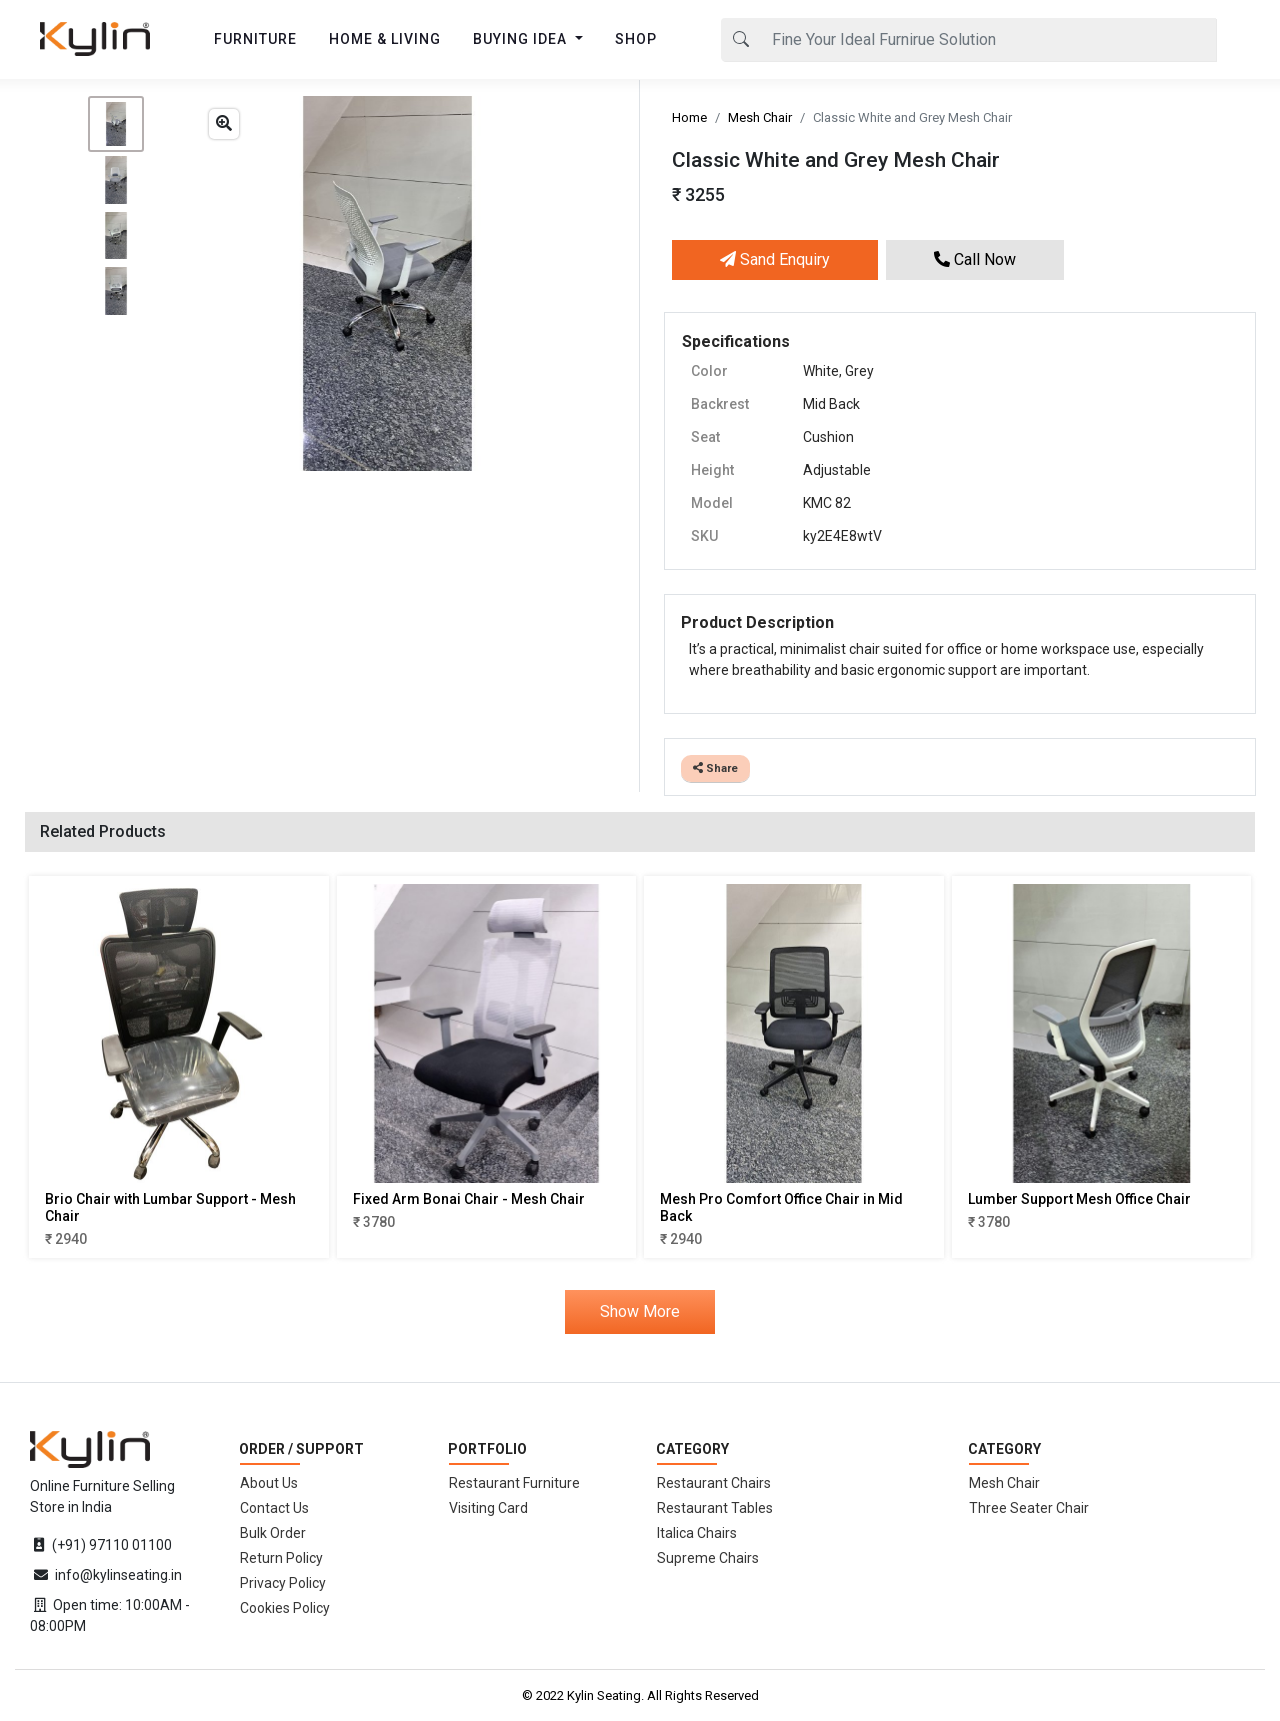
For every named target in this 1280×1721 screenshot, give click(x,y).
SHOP (636, 39)
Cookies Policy (285, 1608)
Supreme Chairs (708, 1558)
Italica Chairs (697, 1533)
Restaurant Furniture (514, 1483)
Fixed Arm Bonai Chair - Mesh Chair (469, 1199)
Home (689, 117)
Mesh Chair (760, 117)
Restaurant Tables (715, 1508)
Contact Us (274, 1508)
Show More (640, 1311)
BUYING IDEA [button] (522, 39)
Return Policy (281, 1558)
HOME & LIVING (385, 39)
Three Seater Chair (1029, 1508)
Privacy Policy (283, 1583)
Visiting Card (488, 1508)
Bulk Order (273, 1533)
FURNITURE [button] (255, 39)
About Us (269, 1483)
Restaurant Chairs (714, 1483)
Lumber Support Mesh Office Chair (1079, 1199)
